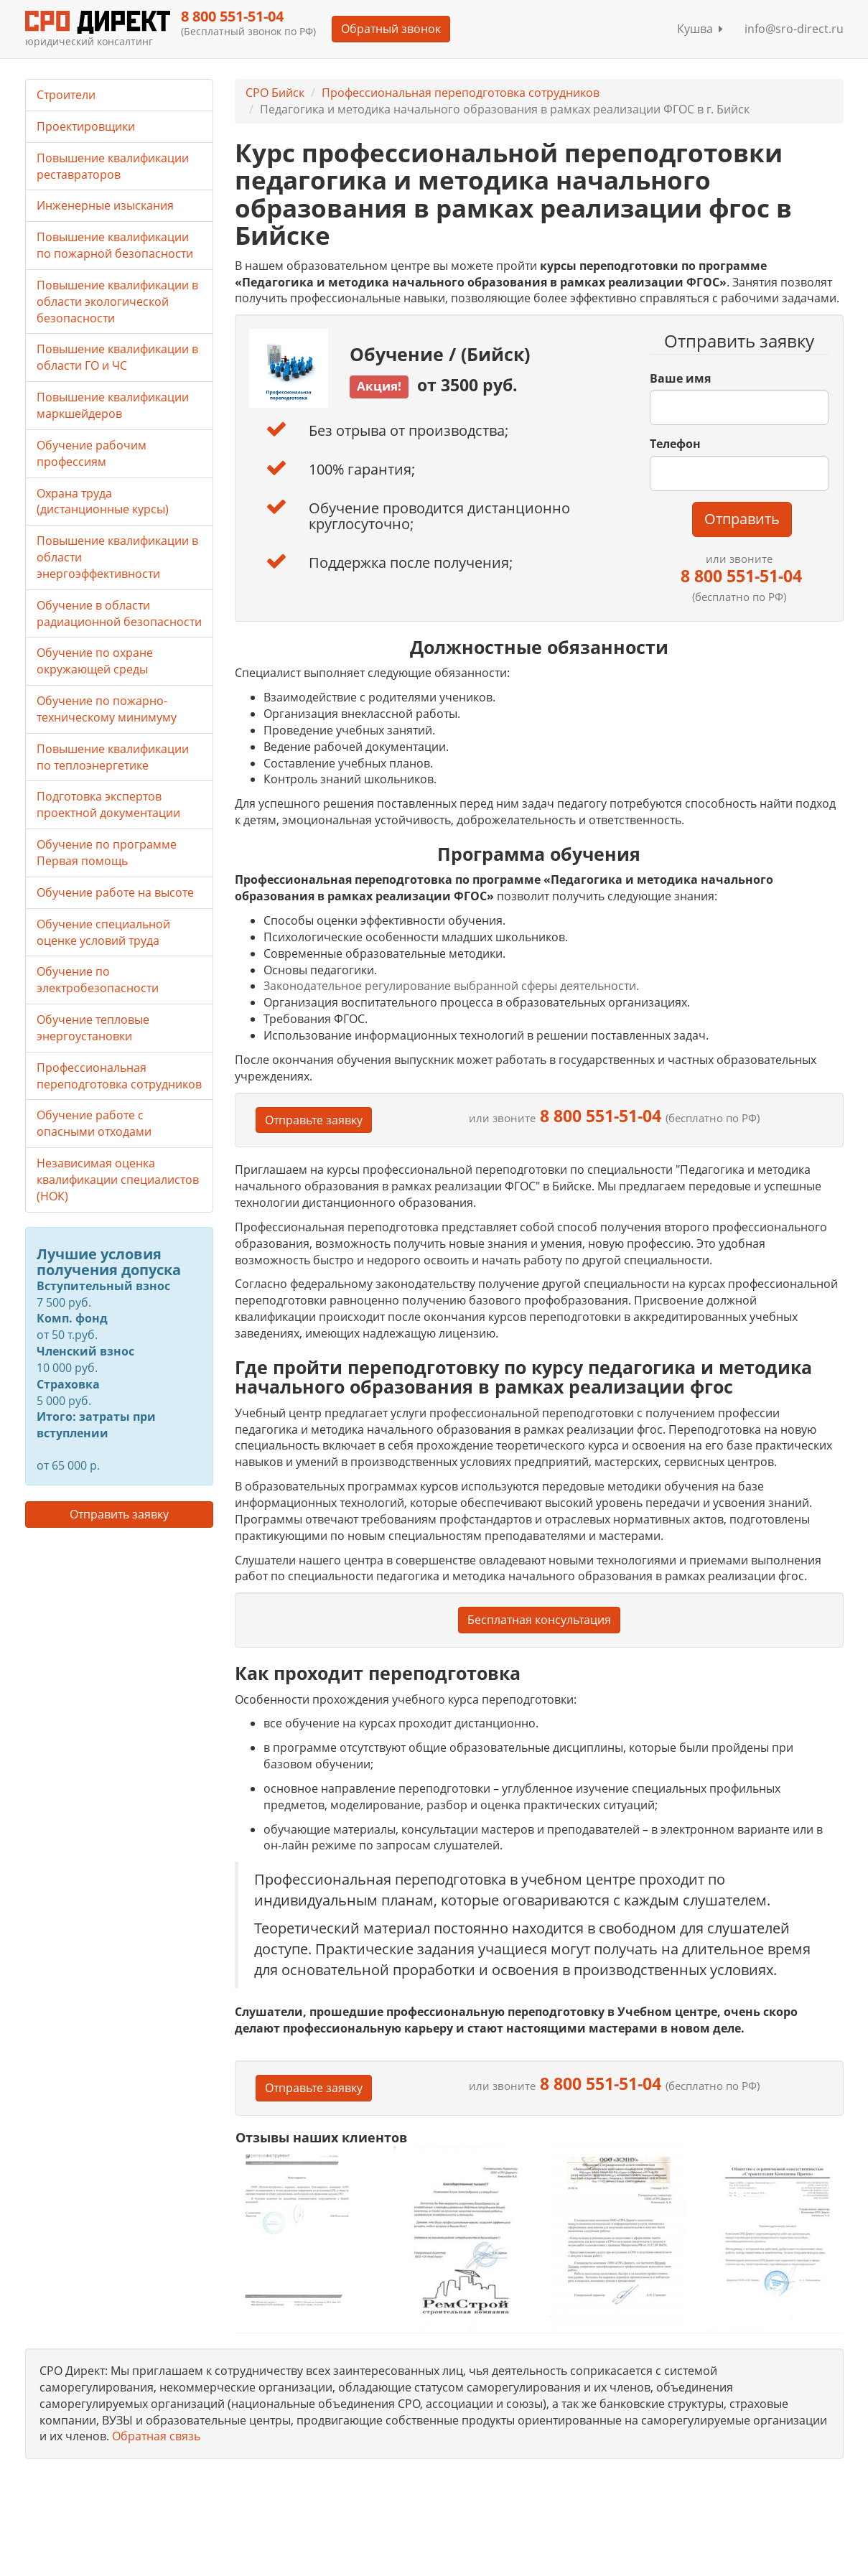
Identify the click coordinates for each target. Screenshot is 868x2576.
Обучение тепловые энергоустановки (93, 1028)
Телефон (675, 444)
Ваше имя (680, 378)
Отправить (742, 518)
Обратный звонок (391, 29)
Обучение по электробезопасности (98, 979)
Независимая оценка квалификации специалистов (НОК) (118, 1179)
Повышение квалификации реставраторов (113, 166)
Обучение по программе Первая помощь (107, 852)
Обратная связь (156, 2436)
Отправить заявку (119, 1514)
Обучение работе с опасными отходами (94, 1123)
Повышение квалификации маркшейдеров (113, 405)
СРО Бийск (275, 93)
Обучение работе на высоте (115, 892)
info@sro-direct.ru (794, 29)
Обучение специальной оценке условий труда (103, 932)
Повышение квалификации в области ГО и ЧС (117, 357)
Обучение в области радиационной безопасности (119, 613)
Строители (66, 95)
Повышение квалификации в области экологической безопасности (117, 301)
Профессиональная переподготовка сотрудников (460, 93)
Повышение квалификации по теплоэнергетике (113, 757)
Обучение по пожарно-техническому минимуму (107, 709)
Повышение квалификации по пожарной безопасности (115, 245)
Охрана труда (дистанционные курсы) (103, 501)
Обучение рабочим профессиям (91, 453)
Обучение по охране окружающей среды (95, 661)
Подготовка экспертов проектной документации (108, 804)
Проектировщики (86, 126)
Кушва (700, 29)
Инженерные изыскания (105, 205)
